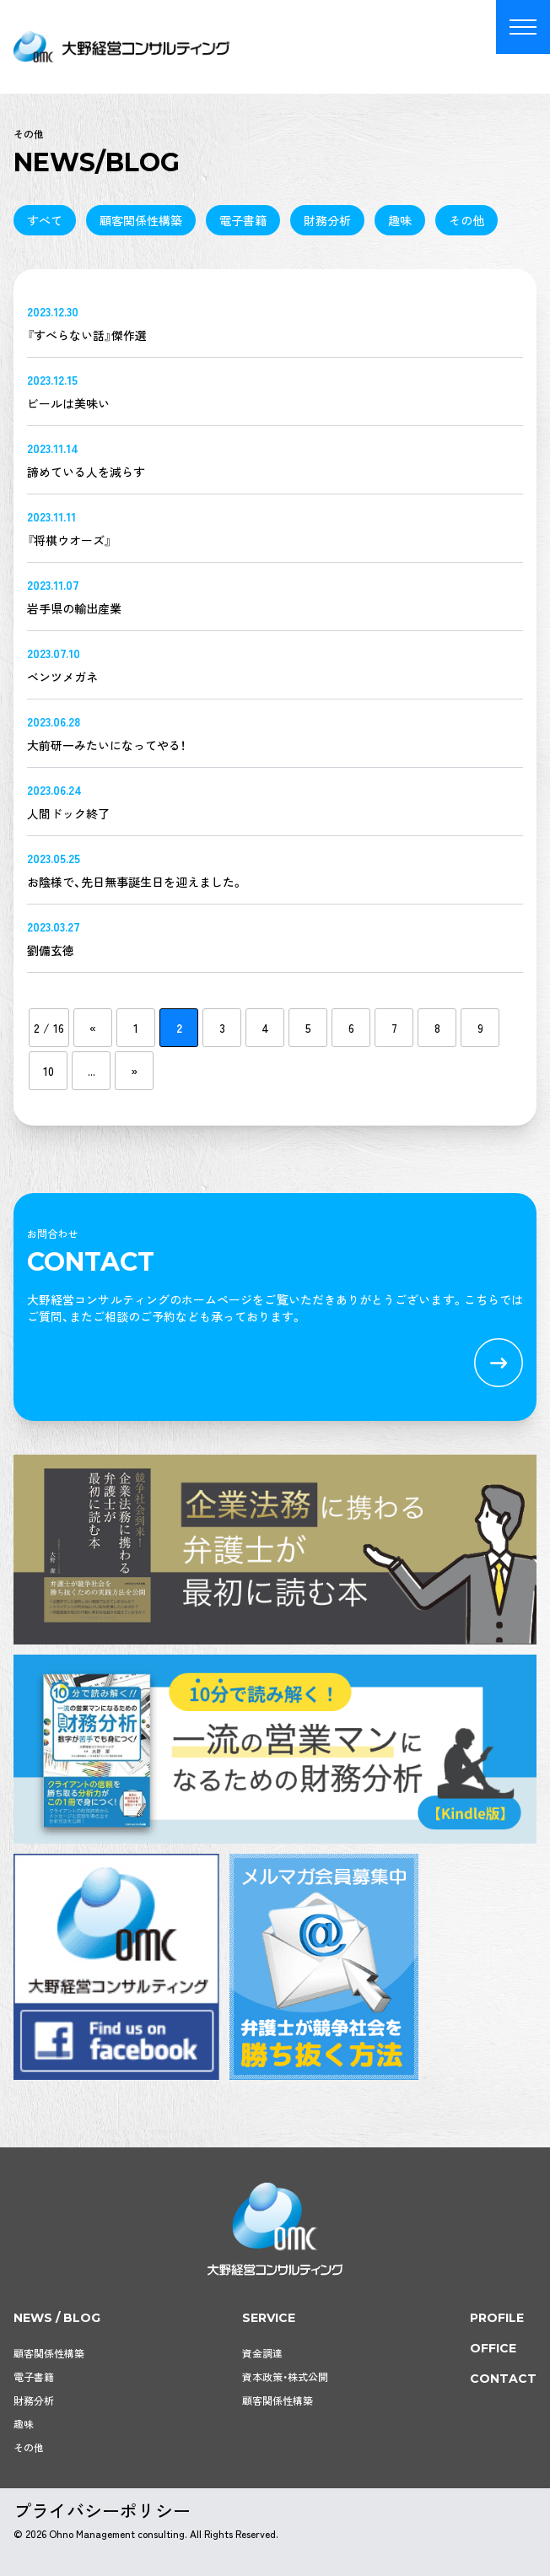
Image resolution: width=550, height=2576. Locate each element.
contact (503, 2378)
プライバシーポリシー (102, 2510)
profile (497, 2317)
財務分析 (327, 220)
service (268, 2317)
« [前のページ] (92, 1027)
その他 (466, 220)
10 (48, 1070)
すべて (44, 220)
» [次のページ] (134, 1070)
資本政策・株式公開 (285, 2376)
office (493, 2348)
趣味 (400, 220)
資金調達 (262, 2353)
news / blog (56, 2317)
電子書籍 (243, 220)
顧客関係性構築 (141, 220)
